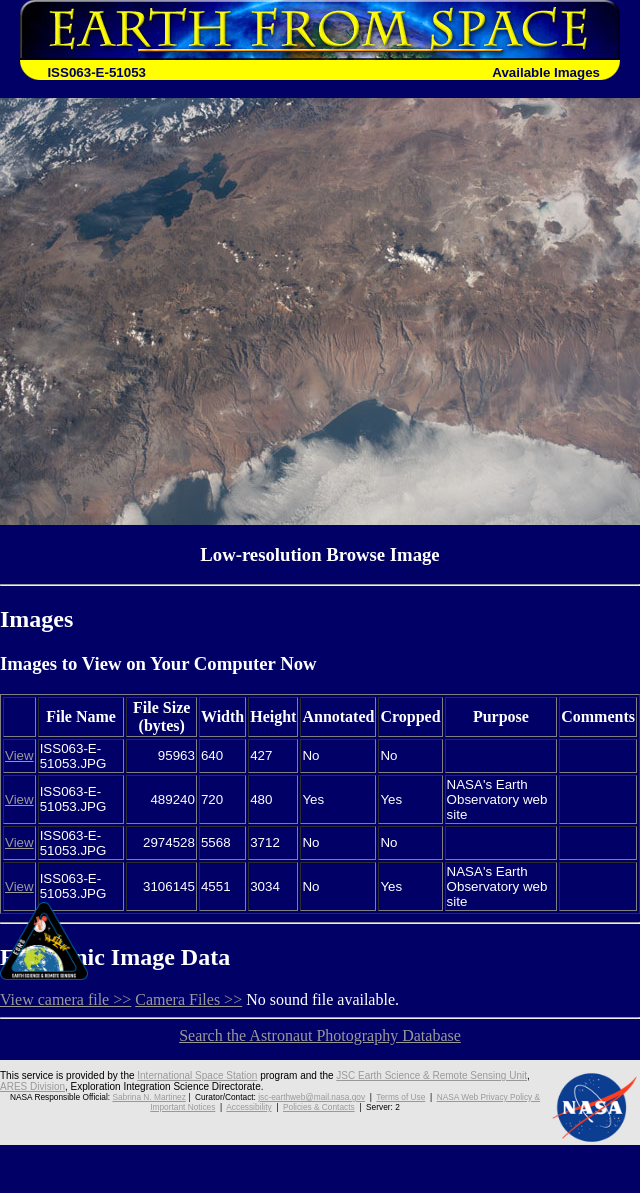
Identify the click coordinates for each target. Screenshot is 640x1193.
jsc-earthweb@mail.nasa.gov (311, 1097)
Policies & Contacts (319, 1107)
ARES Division (32, 1086)
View (19, 755)
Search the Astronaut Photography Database (320, 1035)
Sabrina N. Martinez (148, 1097)
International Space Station (197, 1075)
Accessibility (248, 1107)
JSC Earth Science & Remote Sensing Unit (431, 1075)
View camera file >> (65, 999)
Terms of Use (400, 1097)
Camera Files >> (188, 999)
